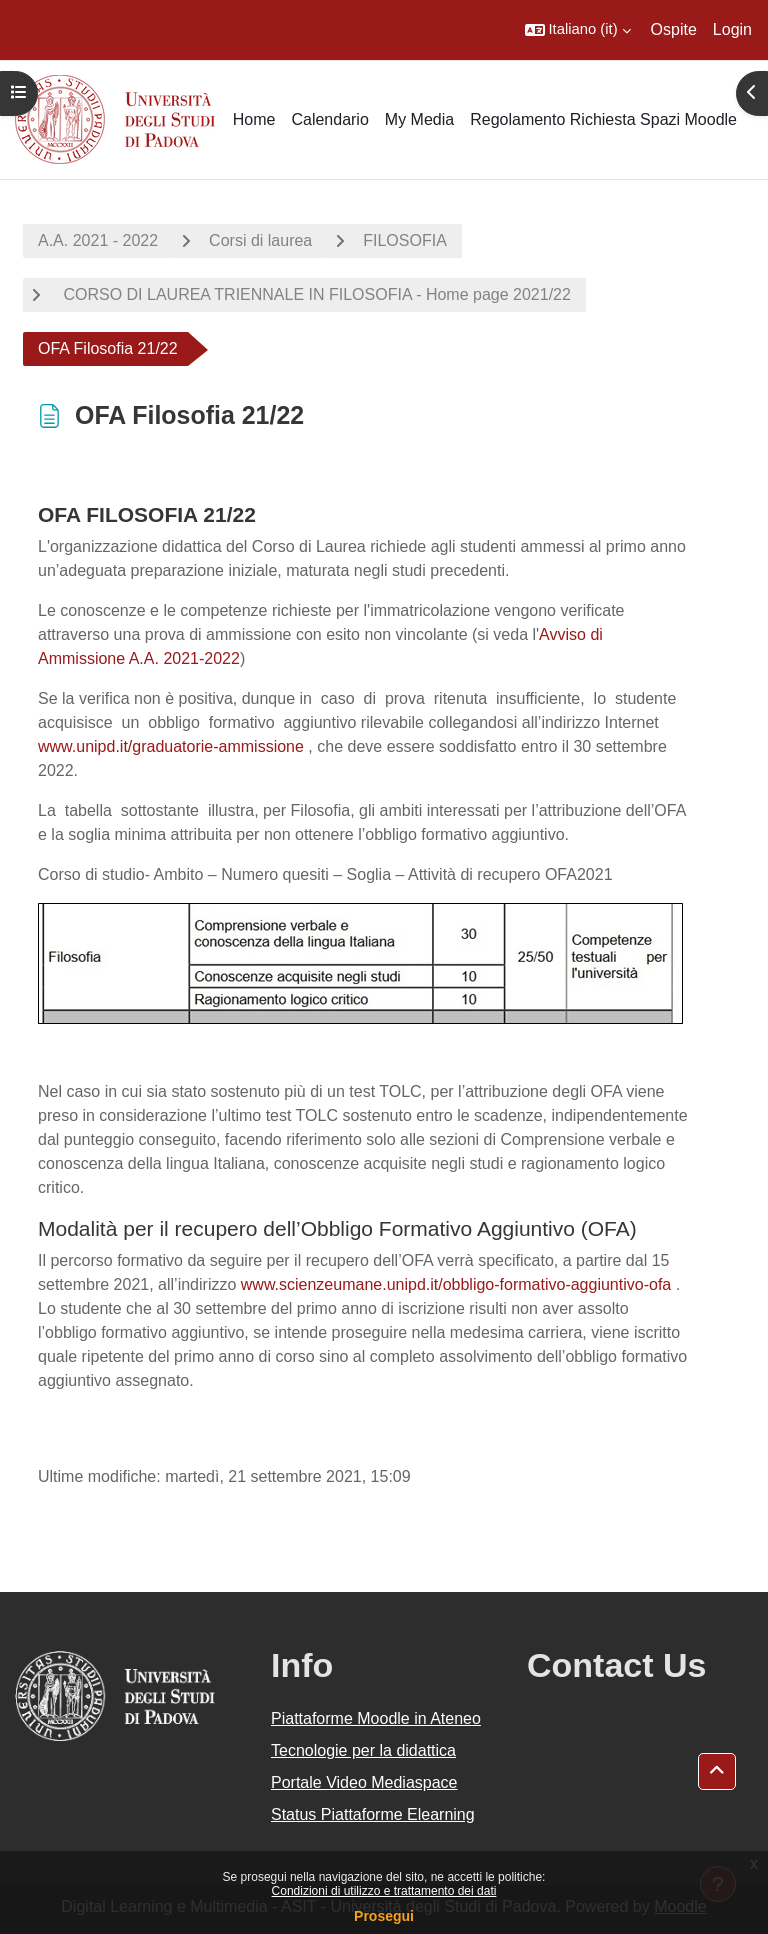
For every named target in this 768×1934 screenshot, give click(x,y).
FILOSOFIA (405, 240)
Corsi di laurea (260, 240)
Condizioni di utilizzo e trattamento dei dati (384, 1891)
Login (732, 29)
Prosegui (384, 1916)
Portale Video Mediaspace (364, 1782)
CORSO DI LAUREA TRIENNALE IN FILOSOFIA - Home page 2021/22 (315, 294)
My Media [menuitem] (419, 119)
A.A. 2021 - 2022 (98, 240)
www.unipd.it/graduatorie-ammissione (171, 746)
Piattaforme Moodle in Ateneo (376, 1718)
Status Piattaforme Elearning (373, 1814)
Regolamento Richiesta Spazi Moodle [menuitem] (603, 119)
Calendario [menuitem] (329, 119)
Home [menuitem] (254, 119)
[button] (578, 30)
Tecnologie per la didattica (363, 1750)
